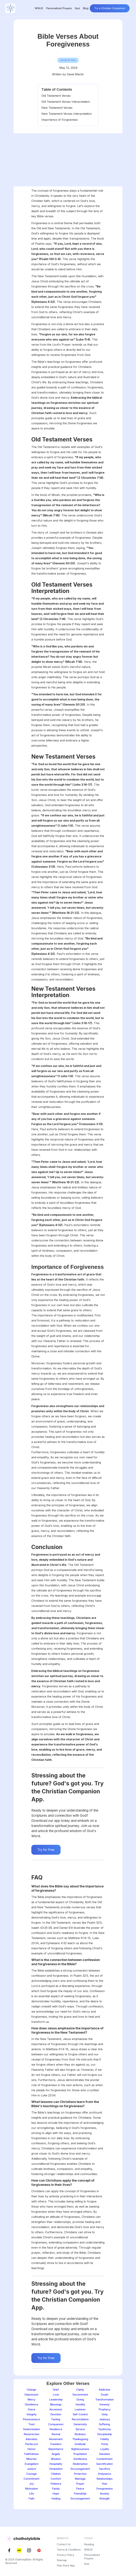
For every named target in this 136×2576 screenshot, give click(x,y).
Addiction (104, 2389)
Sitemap (62, 2560)
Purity (104, 2444)
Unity (104, 2414)
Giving (80, 2399)
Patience (55, 2483)
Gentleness (80, 2459)
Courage (31, 2473)
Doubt (104, 2394)
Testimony (104, 2429)
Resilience (56, 2429)
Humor (31, 2449)
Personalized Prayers (59, 8)
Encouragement (80, 2468)
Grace (31, 2409)
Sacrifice (104, 2468)
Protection (80, 2473)
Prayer (80, 2483)
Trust (31, 2424)
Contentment (104, 2459)
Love (56, 2394)
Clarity (80, 2389)
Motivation (31, 2488)
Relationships (105, 2478)
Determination (31, 2429)
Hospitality (55, 2464)
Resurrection (31, 2434)
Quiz (77, 8)
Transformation (104, 2399)
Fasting (55, 2419)
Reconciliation (80, 2419)
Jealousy (104, 2419)
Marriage (80, 2478)
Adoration (31, 2439)
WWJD (39, 8)
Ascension (55, 2409)
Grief (56, 2389)
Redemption (80, 2464)
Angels (56, 2454)
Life (31, 2493)
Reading (89, 2544)
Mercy (31, 2399)
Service (80, 2429)
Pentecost (31, 2444)
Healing (55, 2498)
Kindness (80, 2434)
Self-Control (80, 2414)
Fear (104, 2483)
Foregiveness (104, 2488)
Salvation (104, 2454)
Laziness (80, 2409)
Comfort (56, 2478)
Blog (85, 8)
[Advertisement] (68, 160)
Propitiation (80, 2454)
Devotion (55, 2414)
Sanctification (104, 2464)
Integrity (31, 2414)
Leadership (56, 2399)
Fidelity (104, 2439)
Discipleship (104, 2434)
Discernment (80, 2394)
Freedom (55, 2444)
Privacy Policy (65, 2555)
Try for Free (45, 1850)
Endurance (104, 2473)
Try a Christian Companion (109, 8)
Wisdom (56, 2459)
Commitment (31, 2478)
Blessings (56, 2404)
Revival (56, 2434)
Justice (31, 2468)
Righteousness (80, 2449)
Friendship (80, 2493)
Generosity (80, 2424)
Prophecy (104, 2409)
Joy (31, 2483)
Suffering (104, 2424)
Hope (55, 2493)
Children (56, 2473)
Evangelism (31, 2464)
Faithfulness (31, 2454)
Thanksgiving (80, 2439)
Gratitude (80, 2444)
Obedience (31, 2404)
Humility (80, 2404)
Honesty (104, 2404)
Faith (31, 2498)
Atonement (56, 2439)
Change (31, 2389)
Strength (104, 2498)
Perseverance (31, 2419)
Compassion (55, 2424)
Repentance (55, 2449)
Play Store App (66, 2565)
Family (56, 2488)
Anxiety (104, 2493)
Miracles (31, 2459)
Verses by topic (68, 60)
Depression (31, 2394)
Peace (80, 2488)
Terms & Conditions (69, 2549)
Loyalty (104, 2449)
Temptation (56, 2468)
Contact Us (64, 2544)
